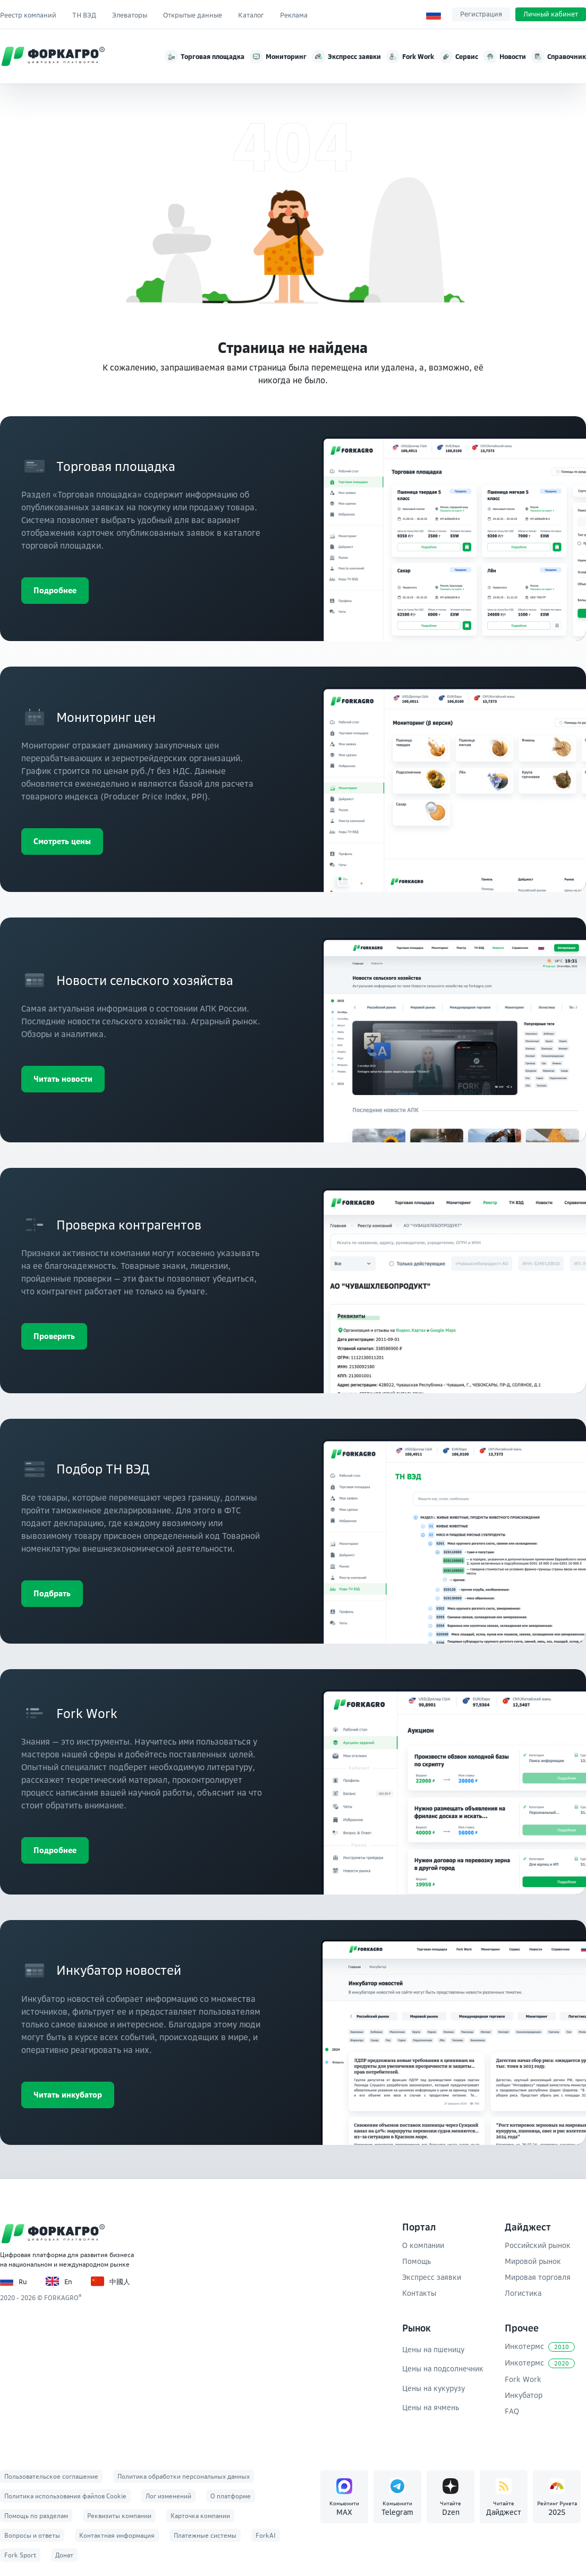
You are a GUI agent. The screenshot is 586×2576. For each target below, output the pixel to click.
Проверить (54, 1336)
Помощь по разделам (36, 2516)
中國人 (110, 2281)
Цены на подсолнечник (442, 2368)
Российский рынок (538, 2245)
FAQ (512, 2410)
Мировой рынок (533, 2261)
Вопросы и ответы (32, 2535)
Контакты (419, 2292)
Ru (13, 2281)
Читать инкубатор (67, 2095)
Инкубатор (523, 2395)
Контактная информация (117, 2535)
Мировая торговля (538, 2277)
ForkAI (266, 2535)
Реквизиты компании (119, 2516)
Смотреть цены (62, 841)
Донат (64, 2555)
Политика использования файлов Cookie (65, 2496)
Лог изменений (168, 2496)
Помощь (416, 2261)
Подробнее (55, 590)
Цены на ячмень (430, 2407)
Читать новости (62, 1079)
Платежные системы (205, 2535)
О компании (423, 2245)
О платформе (230, 2496)
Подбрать (52, 1593)
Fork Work (523, 2379)
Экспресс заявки (431, 2277)
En (59, 2281)
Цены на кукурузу (433, 2388)
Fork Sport (20, 2555)
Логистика (523, 2292)
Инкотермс (540, 2347)
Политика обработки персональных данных (183, 2476)
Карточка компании (200, 2516)
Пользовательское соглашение (51, 2476)
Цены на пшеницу (433, 2349)
